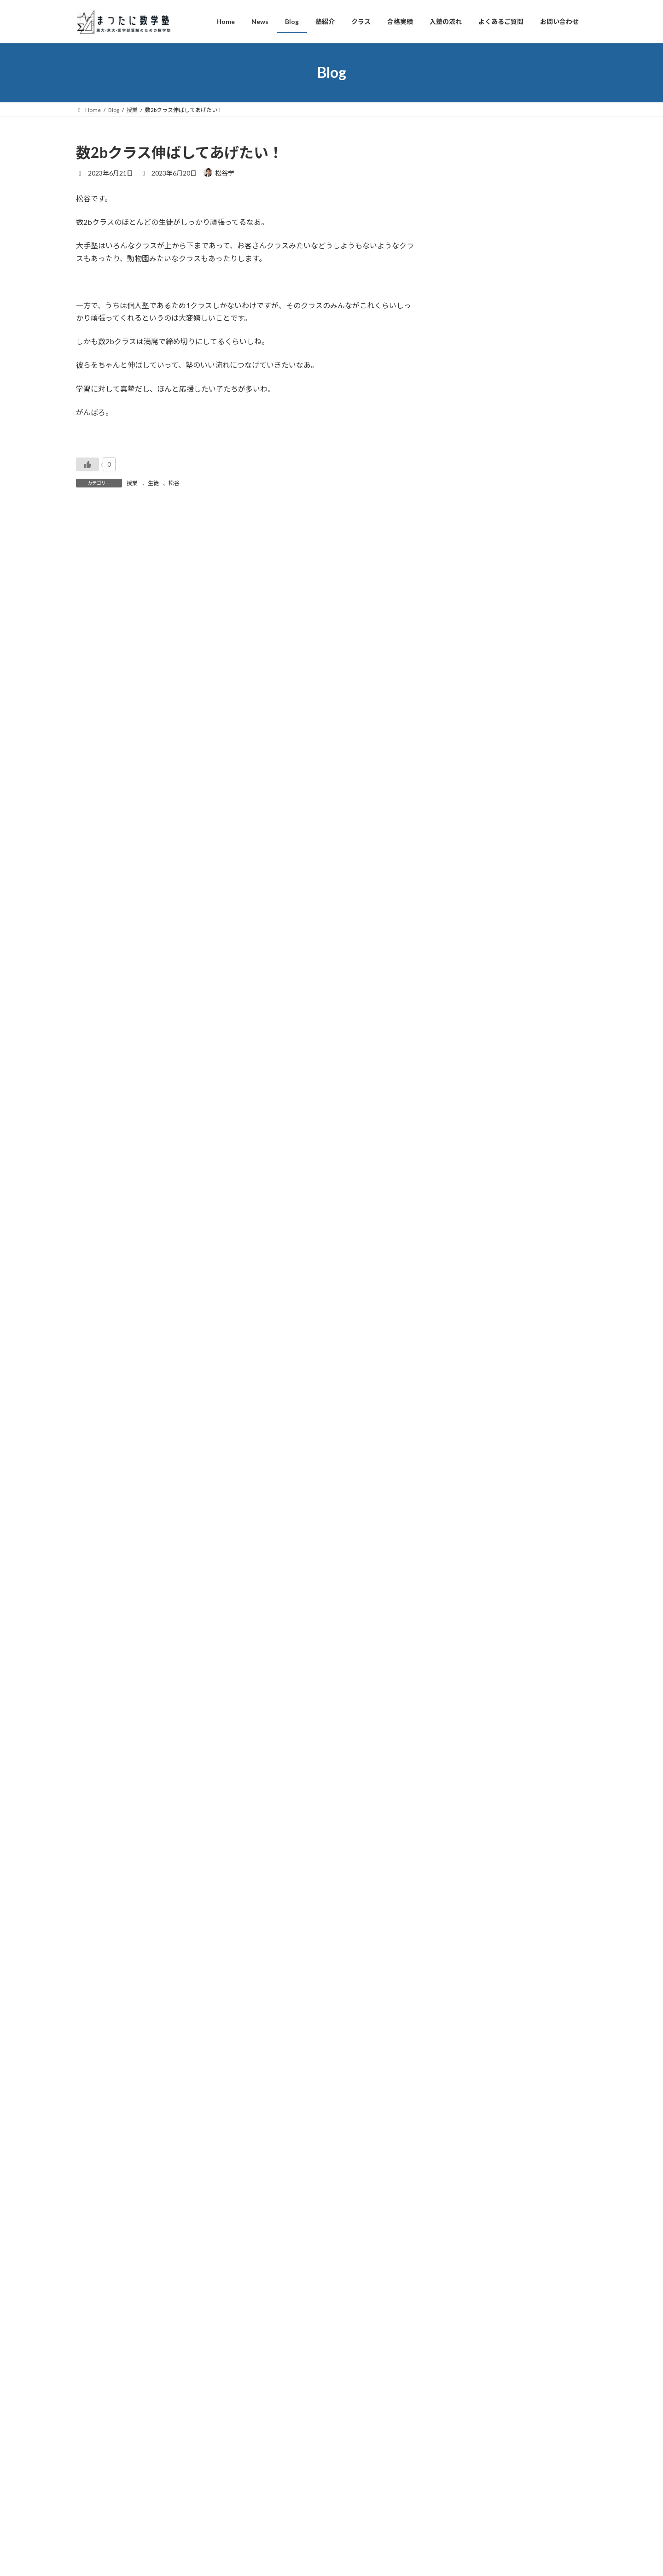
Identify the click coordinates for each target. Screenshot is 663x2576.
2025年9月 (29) (473, 785)
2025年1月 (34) (473, 935)
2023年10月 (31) (475, 1216)
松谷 (174, 483)
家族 (555, 532)
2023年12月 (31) (475, 1178)
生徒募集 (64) (471, 1770)
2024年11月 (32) (475, 972)
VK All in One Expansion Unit (391, 2474)
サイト (87, 785)
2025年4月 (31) (473, 879)
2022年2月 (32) (473, 1590)
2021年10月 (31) (475, 1664)
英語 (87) (464, 1808)
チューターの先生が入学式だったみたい (511, 218)
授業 (132, 483)
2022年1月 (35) (473, 1608)
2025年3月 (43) (473, 898)
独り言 (554, 206)
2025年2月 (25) (473, 916)
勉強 (498, 401)
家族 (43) (464, 2088)
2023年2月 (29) (473, 1365)
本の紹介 (533, 401)
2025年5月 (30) (473, 860)
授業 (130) (466, 1845)
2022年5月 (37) (473, 1533)
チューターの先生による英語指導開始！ (511, 470)
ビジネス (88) (471, 2013)
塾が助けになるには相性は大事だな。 (507, 255)
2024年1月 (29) (473, 1159)
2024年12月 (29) (475, 954)
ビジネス (572, 448)
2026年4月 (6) (472, 654)
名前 (83, 689)
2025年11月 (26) (475, 748)
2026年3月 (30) (473, 673)
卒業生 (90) (467, 2032)
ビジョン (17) (471, 1995)
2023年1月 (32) (473, 1384)
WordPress (282, 2474)
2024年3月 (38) (473, 1122)
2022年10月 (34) (475, 1440)
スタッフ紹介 (527, 206)
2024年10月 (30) (475, 991)
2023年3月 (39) (473, 1346)
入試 (513, 401)
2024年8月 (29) (473, 1029)
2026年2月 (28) (473, 692)
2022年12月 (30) (475, 1403)
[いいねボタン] (87, 464)
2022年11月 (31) (475, 1421)
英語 (501, 448)
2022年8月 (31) (473, 1477)
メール (87, 737)
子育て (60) (467, 2107)
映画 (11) (464, 1751)
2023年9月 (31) (473, 1234)
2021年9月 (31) (473, 1683)
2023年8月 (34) (473, 1253)
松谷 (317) (466, 2144)
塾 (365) (463, 1827)
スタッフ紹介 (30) (477, 2051)
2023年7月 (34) (473, 1272)
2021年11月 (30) (475, 1646)
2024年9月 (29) (473, 1010)
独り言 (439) (469, 2126)
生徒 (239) (466, 1864)
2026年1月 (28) (473, 711)
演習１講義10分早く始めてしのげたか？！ (515, 291)
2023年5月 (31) (473, 1309)
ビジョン (547, 448)
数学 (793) (466, 1789)
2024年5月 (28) (473, 1085)
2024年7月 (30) (473, 1047)
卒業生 (500, 206)
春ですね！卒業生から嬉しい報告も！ (507, 554)
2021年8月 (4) (472, 1702)
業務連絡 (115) (473, 1976)
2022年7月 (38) (473, 1496)
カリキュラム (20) (477, 1938)
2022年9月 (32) (473, 1459)
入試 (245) (466, 1920)
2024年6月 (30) (473, 1066)
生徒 (153, 483)
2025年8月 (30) (473, 804)
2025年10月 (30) (475, 767)
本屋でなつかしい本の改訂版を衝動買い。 (515, 506)
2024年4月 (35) (473, 1103)
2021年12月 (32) (475, 1627)
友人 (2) (462, 2069)
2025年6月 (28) (473, 841)
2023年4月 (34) (473, 1328)
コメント (95, 565)
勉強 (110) (466, 1882)
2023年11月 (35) (475, 1197)
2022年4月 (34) (473, 1552)
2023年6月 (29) (473, 1290)
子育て (573, 532)
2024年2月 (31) (473, 1141)
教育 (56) (464, 1901)
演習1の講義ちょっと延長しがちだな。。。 (513, 375)
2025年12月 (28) (475, 729)
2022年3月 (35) (473, 1571)
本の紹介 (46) (471, 1957)
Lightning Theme (329, 2474)
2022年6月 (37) (473, 1515)
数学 (498, 243)
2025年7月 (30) (473, 823)
